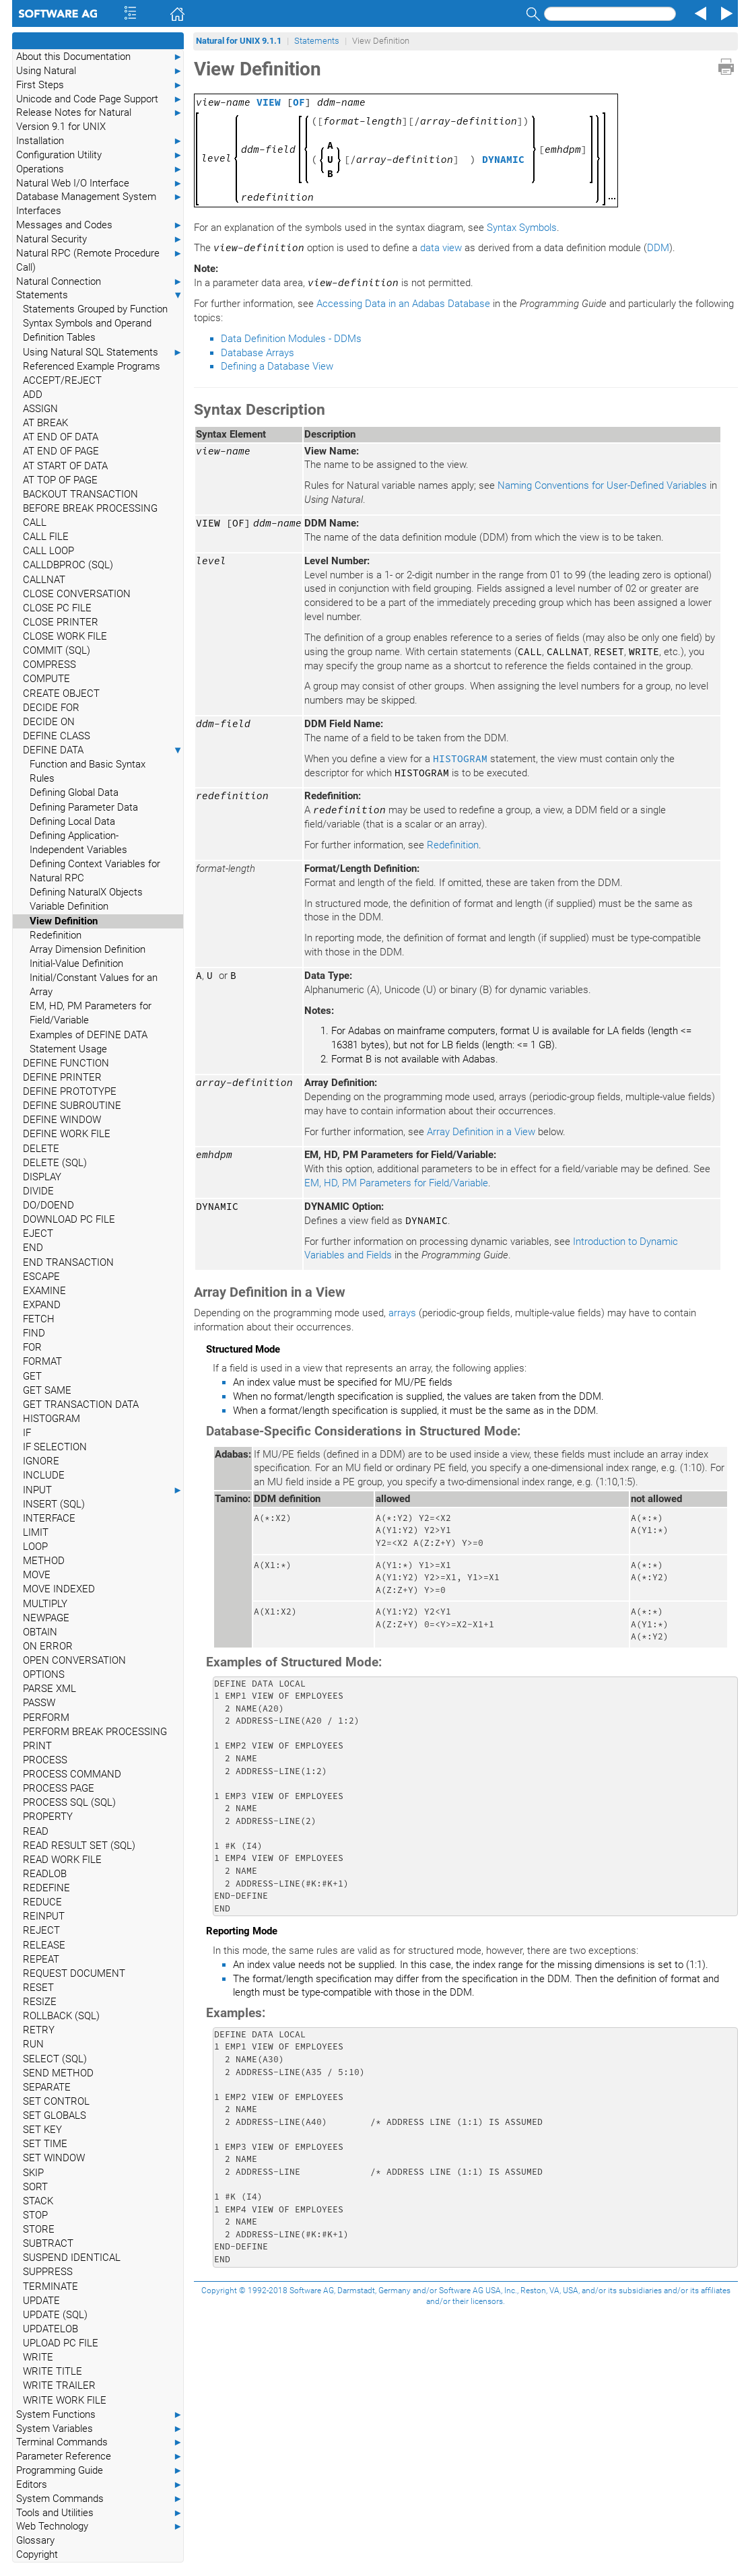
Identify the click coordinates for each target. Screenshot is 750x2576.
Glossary (35, 2540)
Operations (99, 169)
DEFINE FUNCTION (66, 1063)
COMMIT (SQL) (56, 650)
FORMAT (42, 1361)
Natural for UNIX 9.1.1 (238, 41)
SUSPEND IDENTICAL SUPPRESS (72, 2264)
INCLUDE (44, 1475)
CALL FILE (46, 537)
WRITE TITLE (52, 2371)
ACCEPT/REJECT (62, 380)
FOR (32, 1347)
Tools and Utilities (99, 2513)
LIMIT (35, 1532)
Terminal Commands (99, 2442)
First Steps (99, 85)
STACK (38, 2201)
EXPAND (42, 1305)
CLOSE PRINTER (60, 622)
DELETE (41, 1149)
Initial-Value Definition (76, 963)
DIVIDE (38, 1191)
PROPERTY (48, 1816)
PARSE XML (49, 1689)
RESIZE (40, 2002)
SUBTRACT (48, 2243)
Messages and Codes (99, 225)
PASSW (39, 1703)
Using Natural (99, 71)
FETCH (39, 1319)
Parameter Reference (99, 2456)
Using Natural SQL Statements (103, 352)
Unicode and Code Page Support (99, 99)
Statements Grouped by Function (95, 309)
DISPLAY (42, 1177)
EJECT (38, 1233)
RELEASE (44, 1945)
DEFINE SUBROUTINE (72, 1105)
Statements (99, 295)
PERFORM (46, 1717)
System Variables (99, 2429)
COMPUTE (46, 679)
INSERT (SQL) (54, 1504)
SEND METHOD (58, 2073)
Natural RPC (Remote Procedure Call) (99, 259)
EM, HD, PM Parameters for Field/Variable (90, 1013)
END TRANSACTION (68, 1262)
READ (35, 1831)
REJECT (41, 1930)
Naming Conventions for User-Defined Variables (602, 485)
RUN (33, 2044)
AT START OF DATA (65, 466)
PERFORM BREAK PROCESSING (95, 1732)
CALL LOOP (48, 551)
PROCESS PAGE (58, 1788)
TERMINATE (50, 2286)
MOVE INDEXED (59, 1589)
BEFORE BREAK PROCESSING (90, 508)
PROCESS (45, 1760)
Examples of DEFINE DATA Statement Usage (88, 1042)
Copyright (37, 2554)
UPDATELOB (50, 2329)
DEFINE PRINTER (62, 1077)
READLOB (45, 1874)
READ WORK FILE (62, 1860)
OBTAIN (40, 1632)
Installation (99, 141)
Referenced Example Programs (91, 366)
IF (27, 1433)
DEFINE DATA (103, 750)
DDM (658, 248)
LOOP (35, 1546)
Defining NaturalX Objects (86, 892)
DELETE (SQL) (55, 1163)
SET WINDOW (54, 2158)
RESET (38, 1987)
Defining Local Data (72, 821)
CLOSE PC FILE (57, 608)
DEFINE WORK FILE (66, 1134)
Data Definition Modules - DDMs (291, 339)
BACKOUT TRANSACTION (80, 494)
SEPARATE (47, 2087)
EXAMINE (44, 1291)
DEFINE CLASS (56, 736)
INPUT (103, 1490)
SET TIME (45, 2144)
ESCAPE (41, 1276)
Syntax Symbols (522, 228)
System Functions (99, 2415)
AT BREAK (45, 423)
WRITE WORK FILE (64, 2400)
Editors (99, 2485)
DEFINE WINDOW (62, 1120)
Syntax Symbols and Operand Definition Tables (87, 330)
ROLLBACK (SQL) (61, 2016)
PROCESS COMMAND (72, 1774)
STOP (35, 2215)
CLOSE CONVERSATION (77, 594)
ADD (32, 394)
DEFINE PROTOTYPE (69, 1091)
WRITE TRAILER (59, 2385)
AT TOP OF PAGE (60, 480)
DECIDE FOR (51, 708)
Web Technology (99, 2526)
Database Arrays (257, 353)
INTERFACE (49, 1518)
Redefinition (55, 935)
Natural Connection (99, 282)
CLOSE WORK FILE (65, 636)
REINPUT (44, 1916)
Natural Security (99, 239)
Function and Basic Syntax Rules (87, 771)
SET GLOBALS (54, 2115)
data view (441, 248)
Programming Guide (99, 2471)
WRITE (38, 2357)
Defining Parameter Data (84, 807)
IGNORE (41, 1461)
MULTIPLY (45, 1604)
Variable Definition (69, 906)
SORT (35, 2187)
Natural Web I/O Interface (99, 183)
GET (32, 1376)
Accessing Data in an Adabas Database (403, 304)
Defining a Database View (277, 366)
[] (311, 102)
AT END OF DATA (60, 437)
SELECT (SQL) (55, 2059)
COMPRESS (49, 664)
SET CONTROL (56, 2101)
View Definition (64, 921)
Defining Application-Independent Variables (78, 842)
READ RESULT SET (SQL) (79, 1845)
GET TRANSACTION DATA (81, 1404)
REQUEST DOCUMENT (74, 1973)
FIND (34, 1333)
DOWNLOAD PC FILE (69, 1219)
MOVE (36, 1575)
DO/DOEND (48, 1205)
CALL (34, 522)
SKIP (33, 2173)
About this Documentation (99, 57)
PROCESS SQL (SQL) (69, 1802)
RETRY (39, 2030)
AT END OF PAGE (61, 451)
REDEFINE (46, 1888)
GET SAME (47, 1390)
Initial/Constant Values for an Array (94, 985)
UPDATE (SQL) (55, 2315)
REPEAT (41, 1959)
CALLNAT (44, 580)
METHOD (44, 1561)
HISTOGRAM (51, 1419)
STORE (39, 2229)
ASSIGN (40, 409)
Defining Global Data (74, 792)
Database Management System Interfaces (99, 203)
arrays (402, 1313)
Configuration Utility (99, 155)
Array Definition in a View (481, 1132)
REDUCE (42, 1902)
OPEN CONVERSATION (74, 1660)
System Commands (99, 2499)
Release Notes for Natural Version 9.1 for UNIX (99, 119)
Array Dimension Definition (87, 949)
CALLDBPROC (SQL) (68, 565)
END (33, 1248)
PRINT (37, 1746)
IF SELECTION (55, 1447)
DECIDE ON (49, 722)
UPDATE (41, 2301)
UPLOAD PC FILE (60, 2343)
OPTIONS (44, 1674)
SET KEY (42, 2130)
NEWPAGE (46, 1618)
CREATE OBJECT (61, 693)
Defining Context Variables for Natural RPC (95, 871)
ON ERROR (48, 1646)
